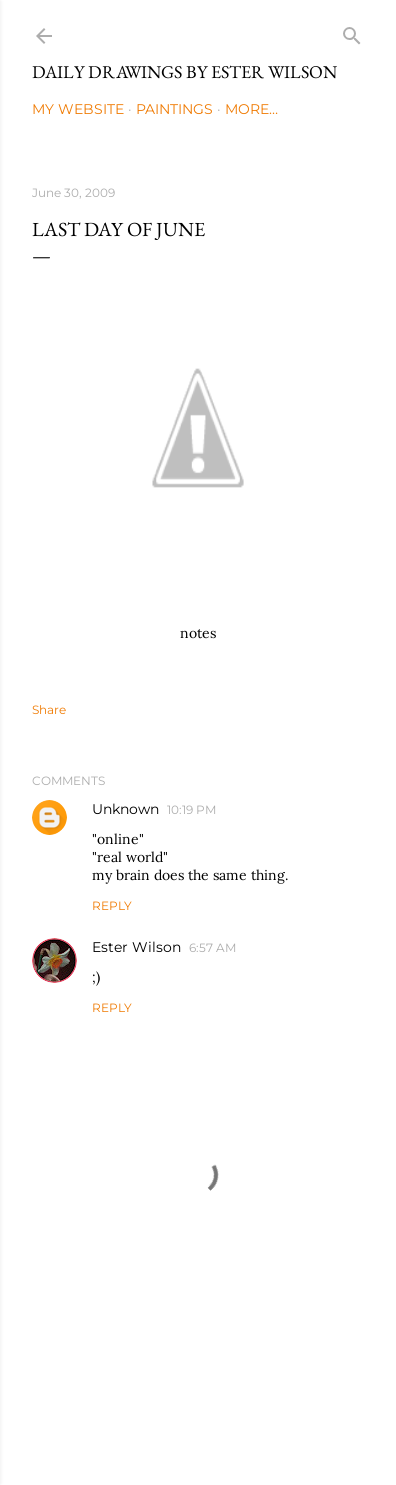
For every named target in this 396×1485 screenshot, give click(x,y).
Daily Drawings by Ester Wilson (184, 71)
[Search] (352, 31)
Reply (112, 905)
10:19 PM (191, 809)
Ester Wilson (136, 947)
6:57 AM (212, 947)
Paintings (174, 109)
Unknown (125, 809)
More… (251, 109)
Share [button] (49, 709)
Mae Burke (253, 1427)
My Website (78, 109)
